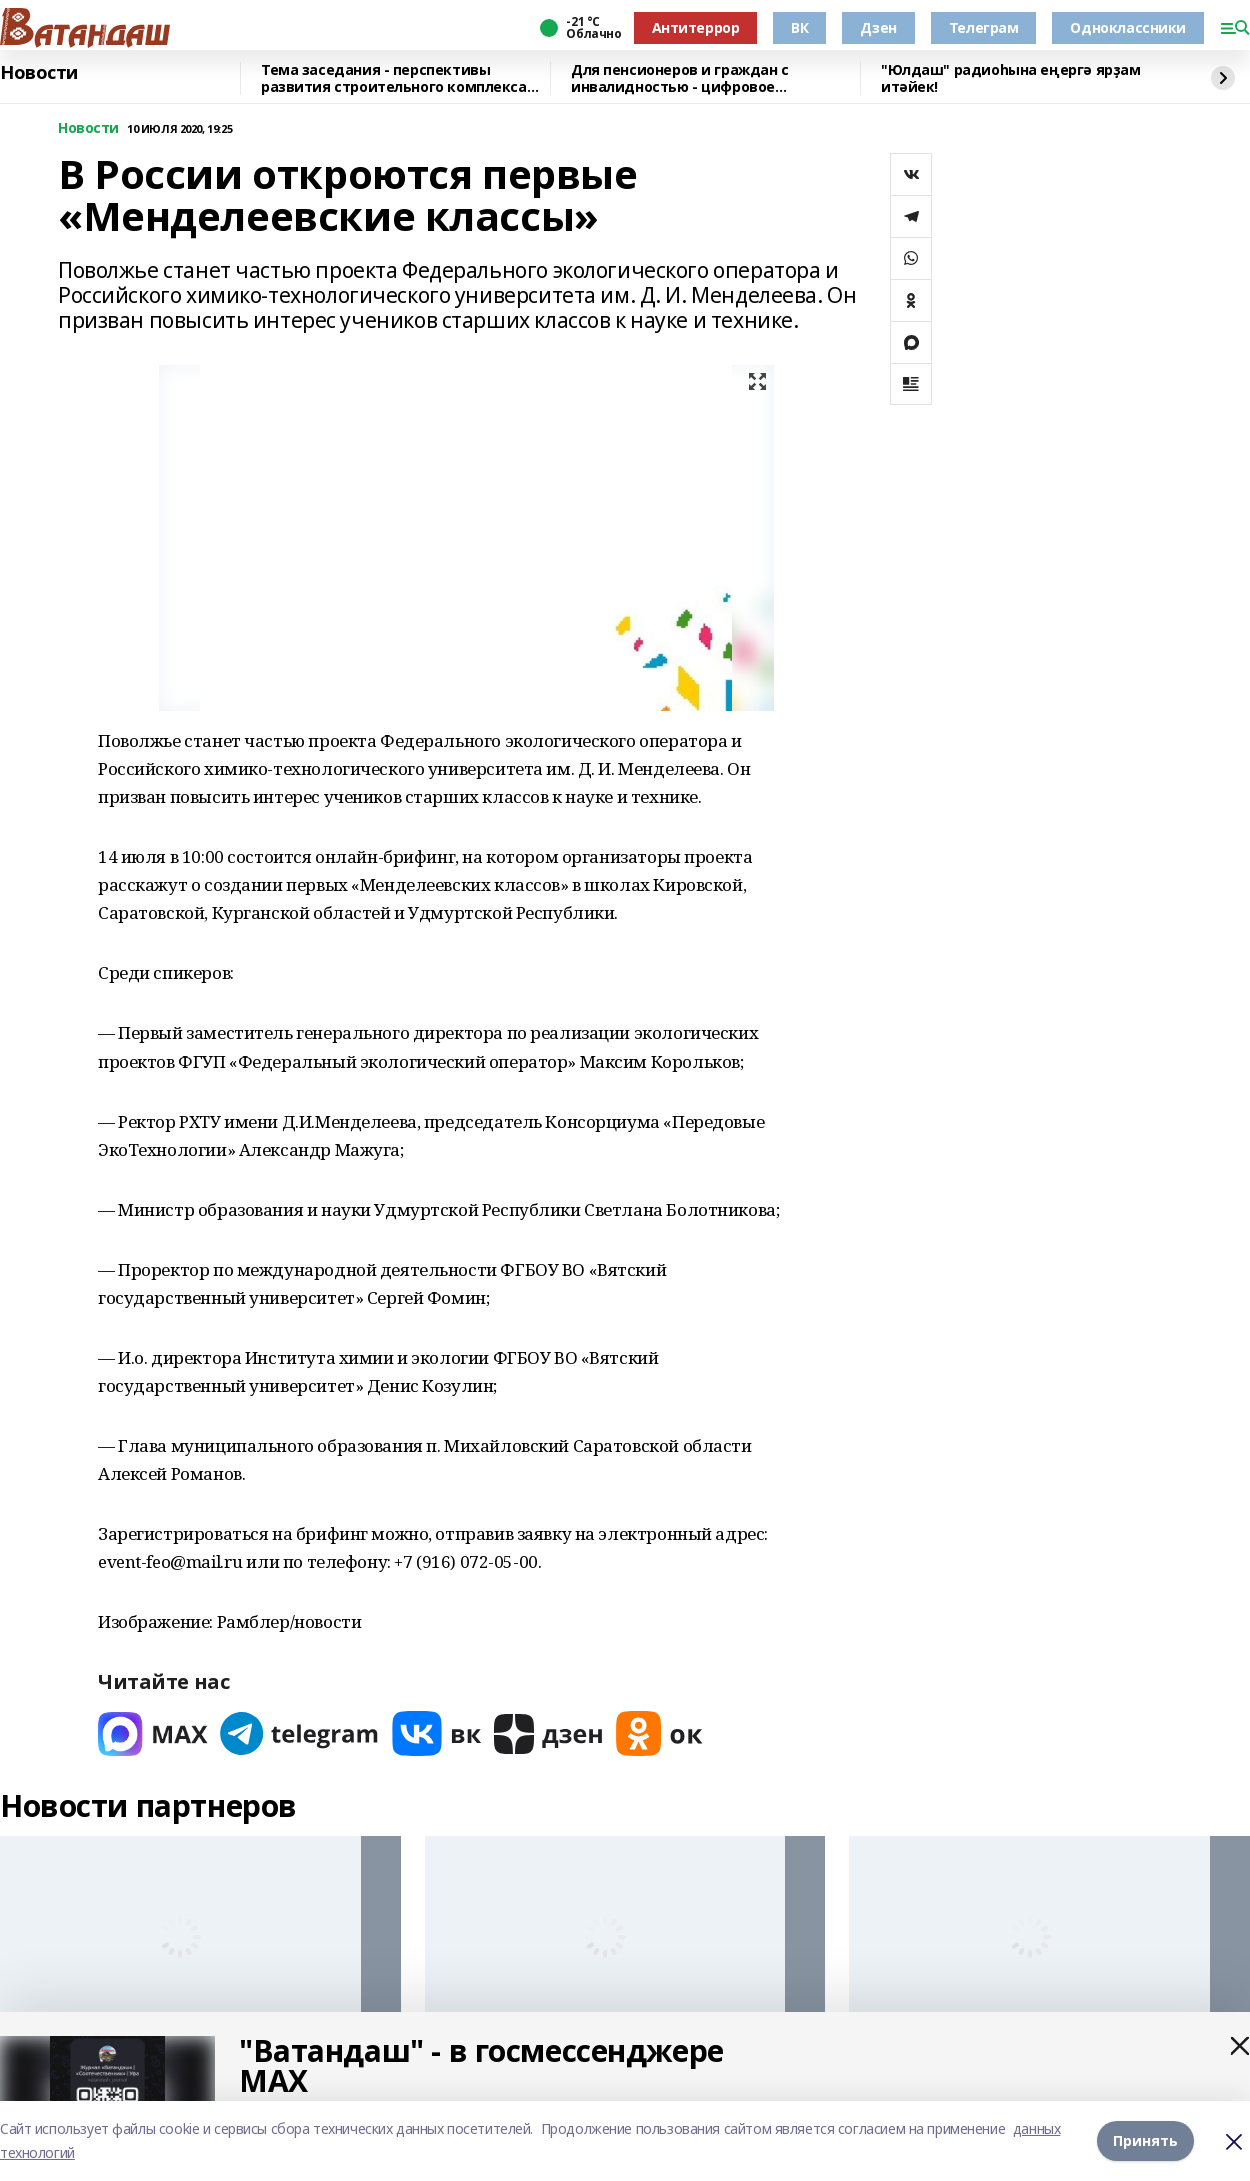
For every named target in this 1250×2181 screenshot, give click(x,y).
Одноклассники (1128, 27)
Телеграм (984, 27)
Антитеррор (696, 27)
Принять (1145, 2140)
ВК (799, 27)
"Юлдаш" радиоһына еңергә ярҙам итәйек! (1010, 78)
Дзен (878, 27)
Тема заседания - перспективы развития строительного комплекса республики (394, 78)
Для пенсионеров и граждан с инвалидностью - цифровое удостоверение (680, 78)
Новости (39, 73)
